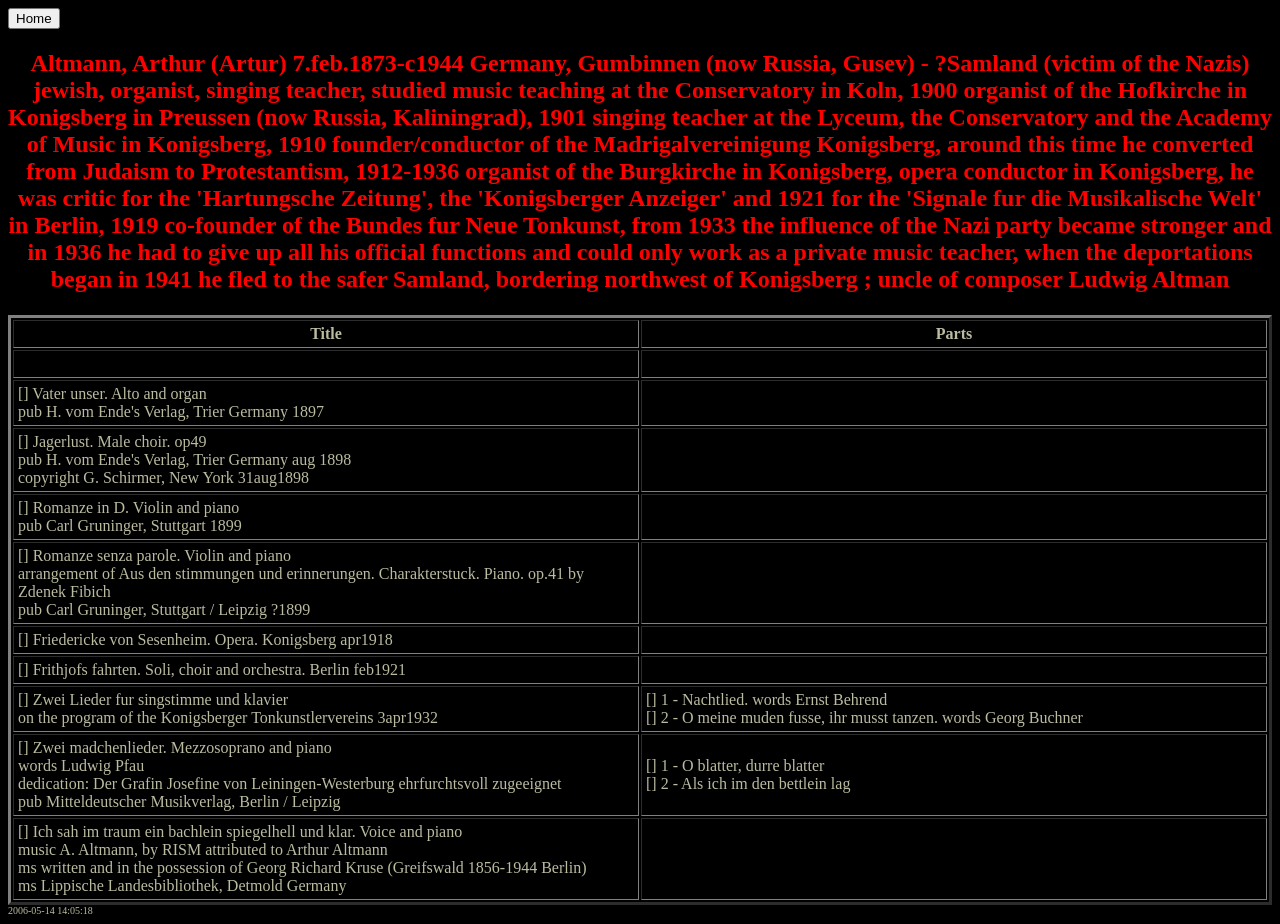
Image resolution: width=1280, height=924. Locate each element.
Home (34, 18)
